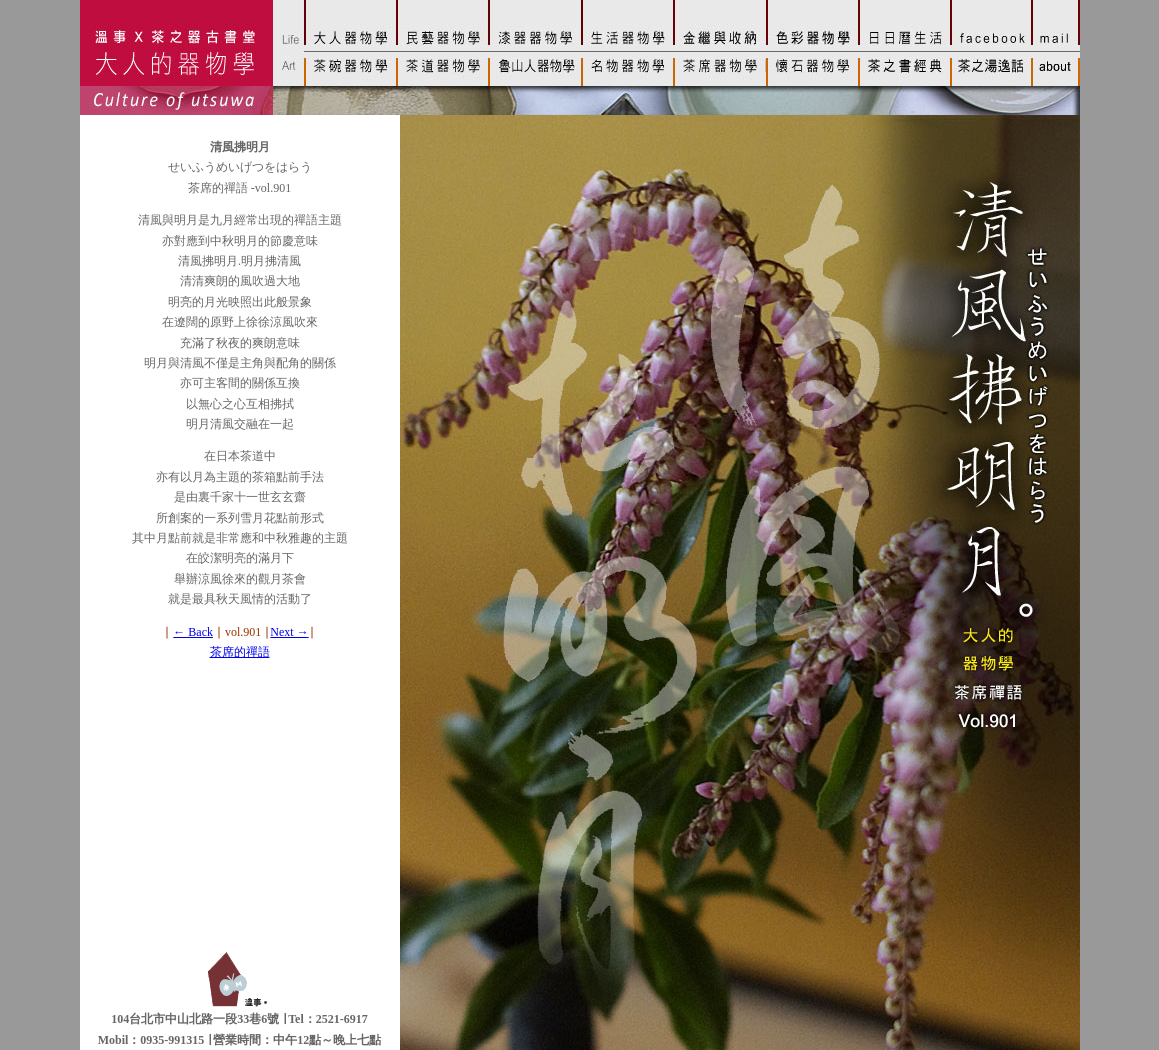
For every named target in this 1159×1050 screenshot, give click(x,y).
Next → (289, 632)
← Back (193, 632)
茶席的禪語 (240, 652)
